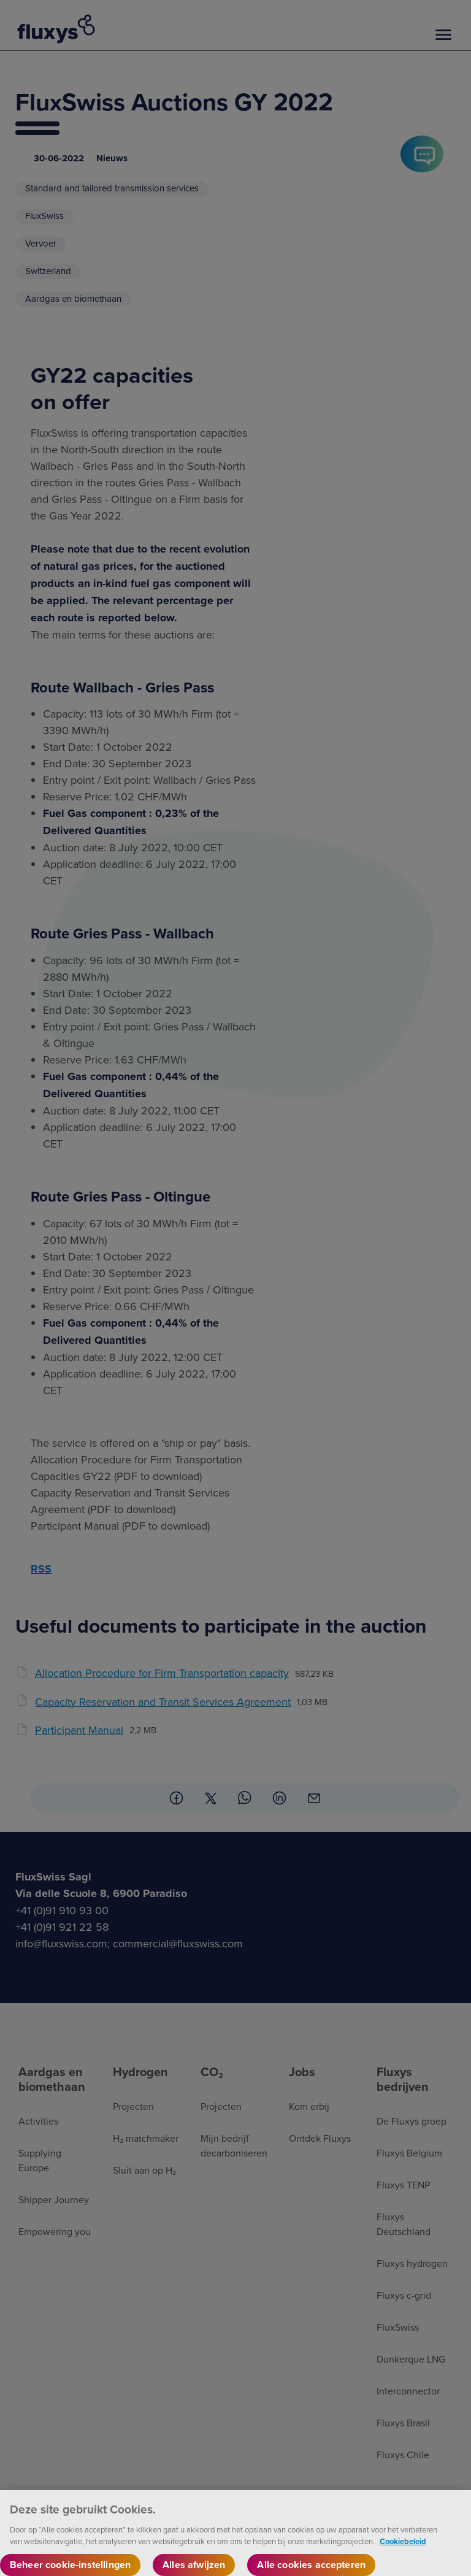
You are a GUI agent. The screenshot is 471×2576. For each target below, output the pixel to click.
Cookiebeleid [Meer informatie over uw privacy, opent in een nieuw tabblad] (403, 2551)
